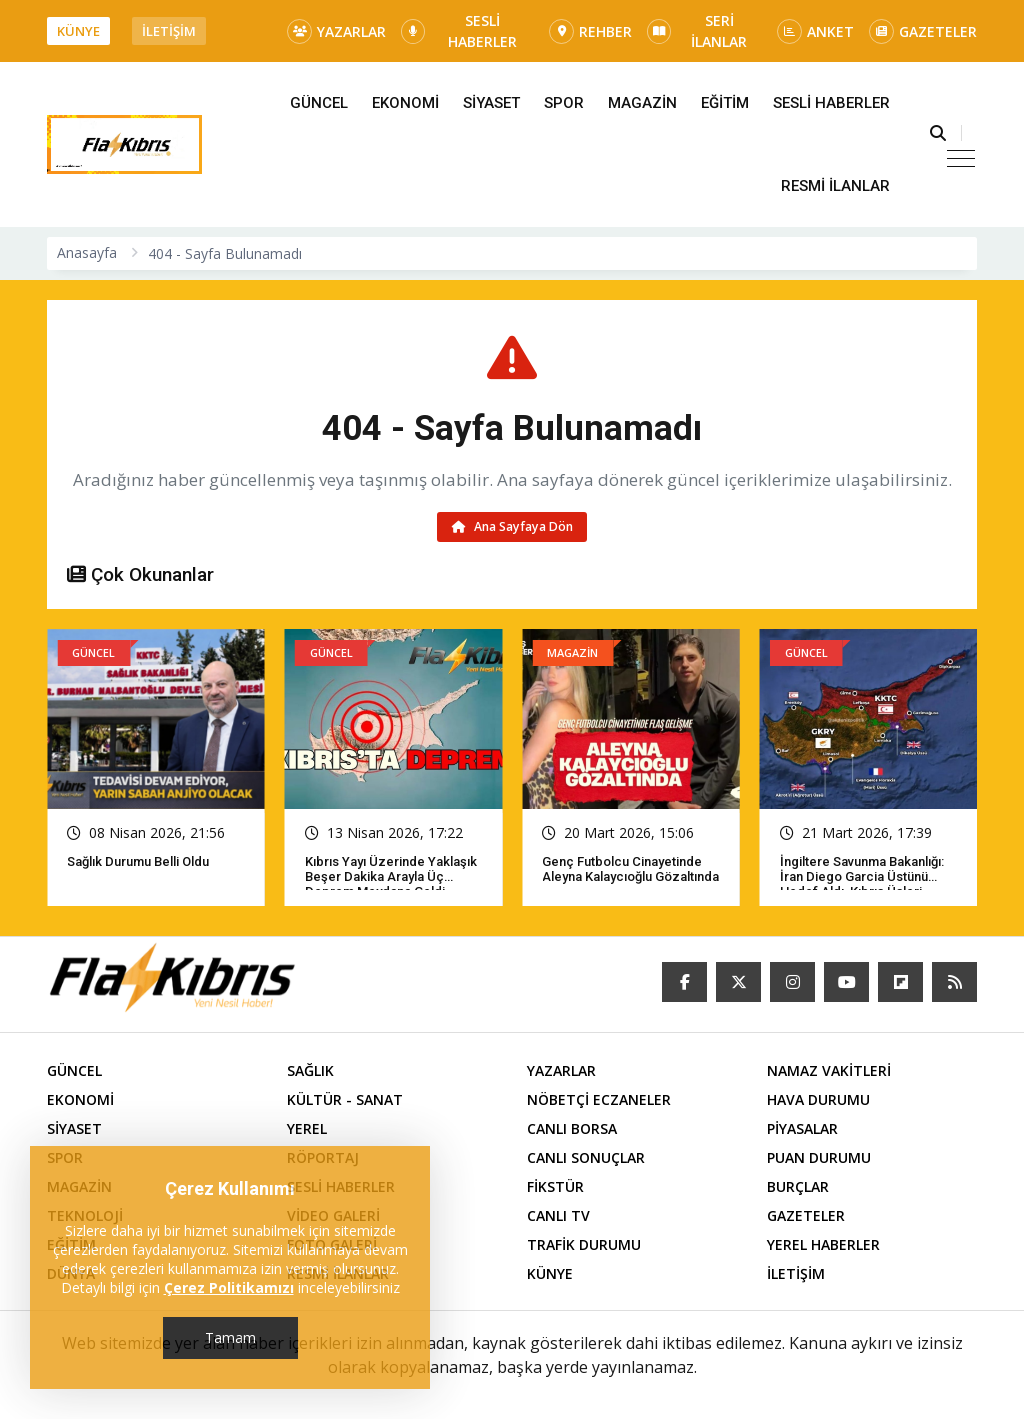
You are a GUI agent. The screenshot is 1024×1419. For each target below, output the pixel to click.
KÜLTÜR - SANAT (345, 1099)
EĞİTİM (725, 103)
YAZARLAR (336, 31)
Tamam (230, 1337)
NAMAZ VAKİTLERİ (829, 1070)
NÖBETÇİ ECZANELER (599, 1099)
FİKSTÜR (555, 1186)
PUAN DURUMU (819, 1157)
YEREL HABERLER (823, 1244)
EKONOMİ (405, 103)
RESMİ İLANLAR (835, 186)
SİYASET (491, 103)
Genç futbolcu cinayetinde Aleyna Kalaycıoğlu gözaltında (630, 869)
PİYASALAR (802, 1128)
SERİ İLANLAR (697, 31)
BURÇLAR (798, 1186)
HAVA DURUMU (818, 1099)
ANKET (815, 31)
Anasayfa (87, 252)
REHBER (590, 31)
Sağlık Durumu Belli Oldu (138, 861)
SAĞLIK (310, 1070)
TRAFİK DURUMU (584, 1244)
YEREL (307, 1128)
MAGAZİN (642, 103)
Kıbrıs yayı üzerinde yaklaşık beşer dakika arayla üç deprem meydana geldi (391, 876)
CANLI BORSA (572, 1128)
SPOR (564, 103)
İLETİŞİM (169, 31)
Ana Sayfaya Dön (512, 526)
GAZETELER (923, 31)
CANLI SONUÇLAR (586, 1157)
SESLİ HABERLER (459, 31)
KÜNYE (78, 31)
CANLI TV (558, 1215)
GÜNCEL (319, 103)
